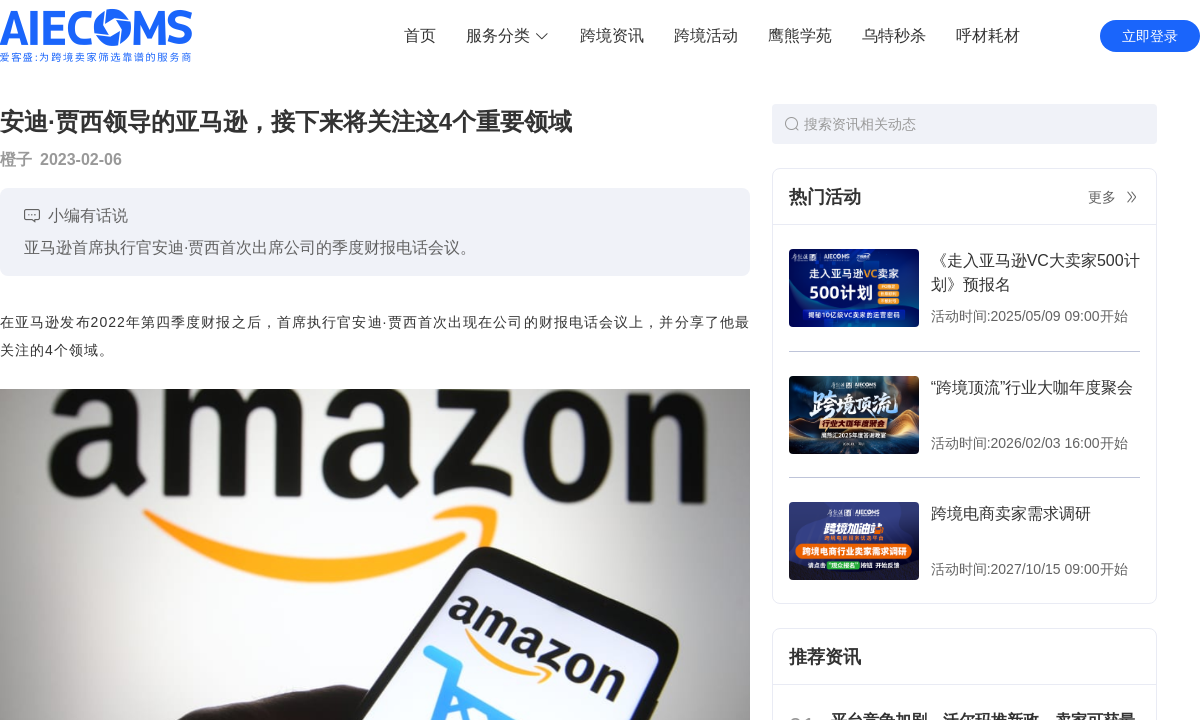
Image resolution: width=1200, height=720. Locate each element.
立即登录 (1150, 36)
